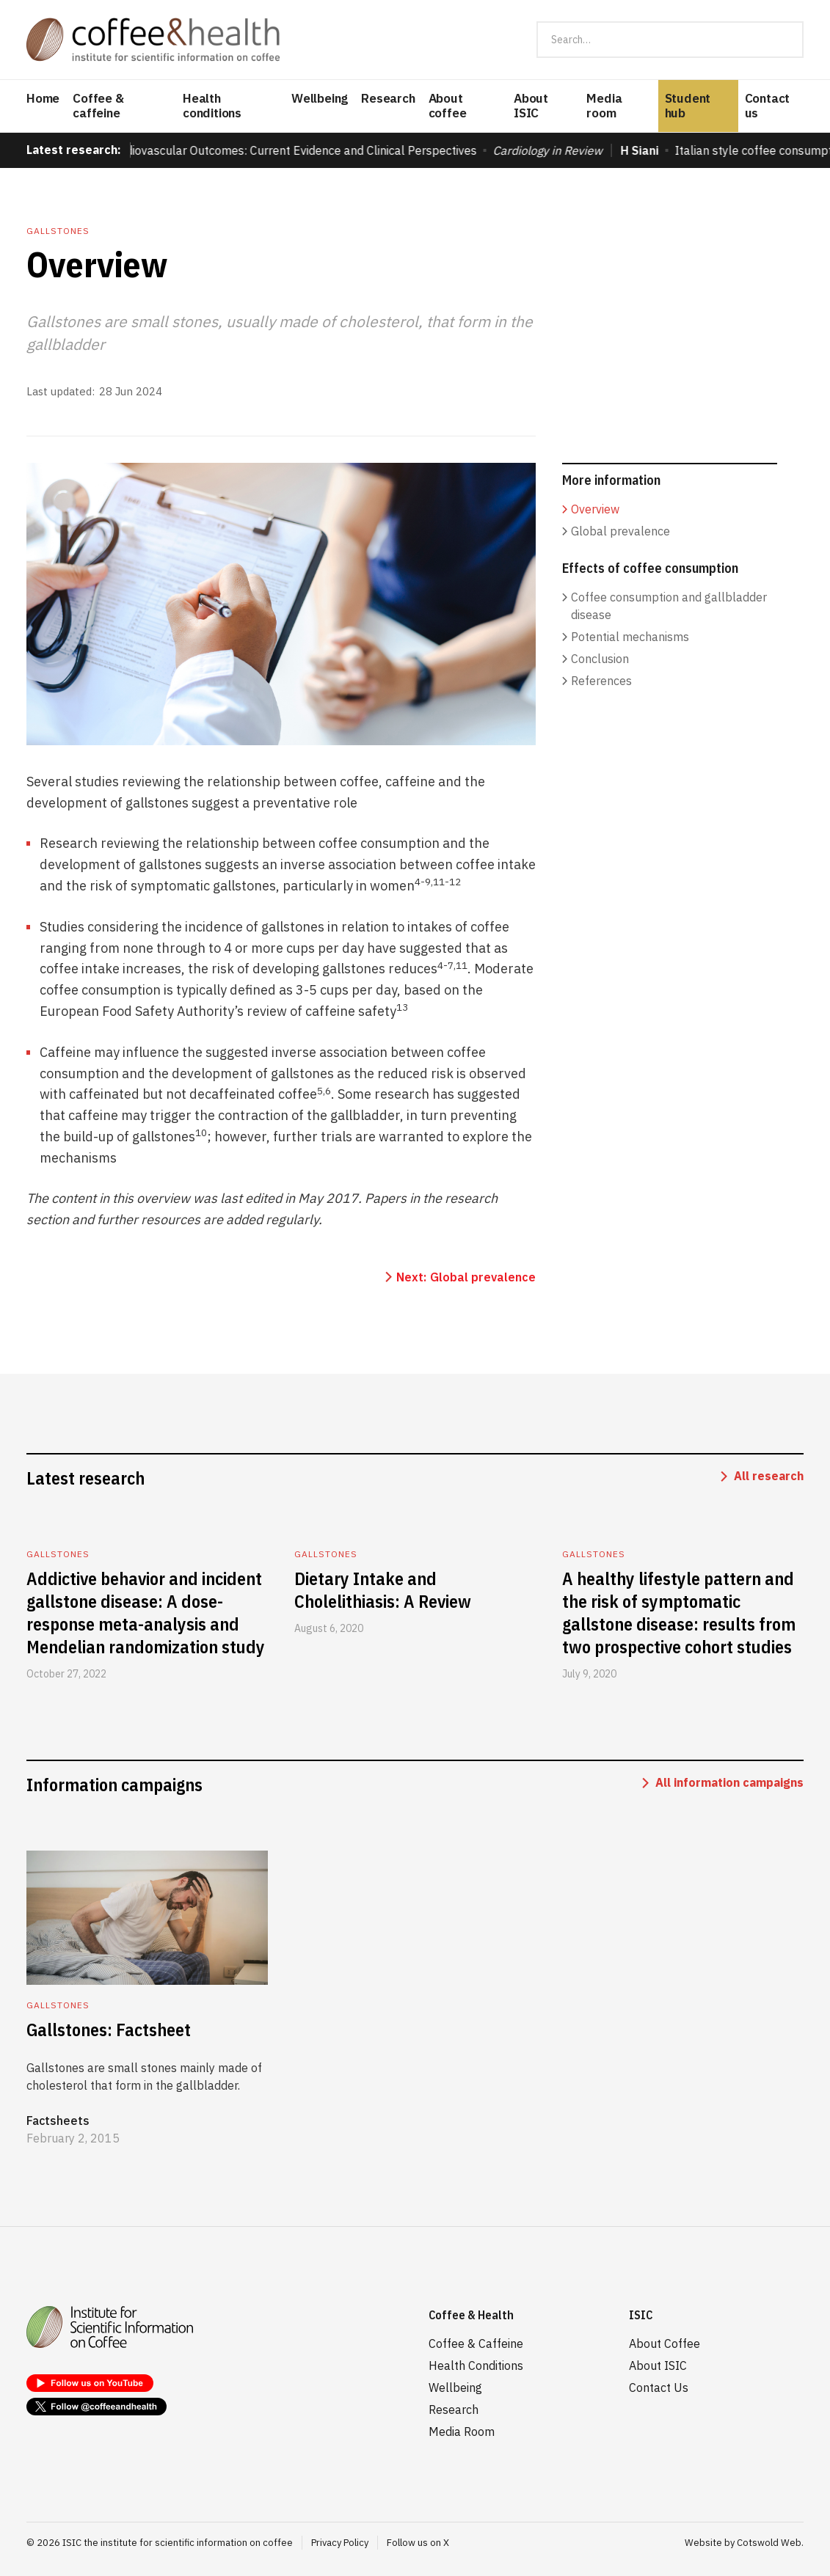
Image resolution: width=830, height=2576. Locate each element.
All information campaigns (729, 1782)
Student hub (688, 105)
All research (769, 1475)
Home (42, 98)
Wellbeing (319, 98)
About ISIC (531, 105)
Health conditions (212, 105)
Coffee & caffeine (98, 105)
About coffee (448, 105)
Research (388, 98)
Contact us (767, 105)
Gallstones (58, 230)
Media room (604, 105)
